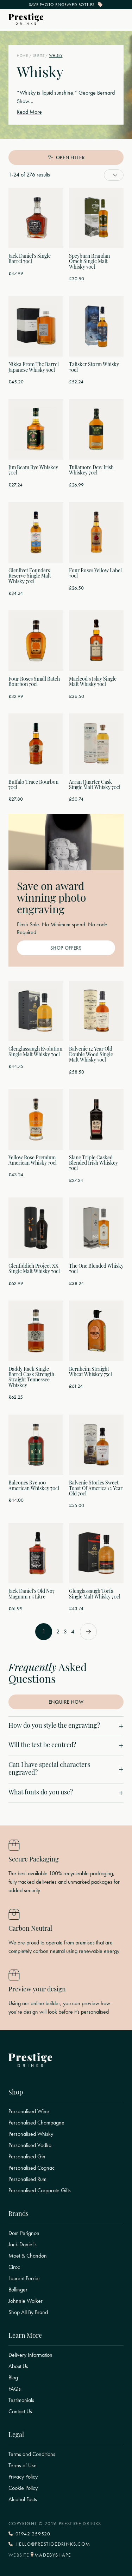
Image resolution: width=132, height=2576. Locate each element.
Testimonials (21, 2400)
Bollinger (17, 2289)
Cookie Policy (23, 2488)
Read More (29, 111)
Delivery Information (30, 2355)
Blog (13, 2377)
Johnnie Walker (25, 2301)
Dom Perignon (23, 2233)
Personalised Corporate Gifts (39, 2190)
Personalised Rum (27, 2179)
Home (22, 55)
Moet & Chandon (27, 2255)
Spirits (38, 55)
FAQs (14, 2388)
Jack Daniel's (22, 2244)
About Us (18, 2366)
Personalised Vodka (29, 2145)
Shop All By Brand (28, 2312)
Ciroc (14, 2267)
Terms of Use (22, 2465)
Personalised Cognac (31, 2167)
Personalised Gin (26, 2156)
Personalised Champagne (36, 2122)
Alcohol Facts (22, 2499)
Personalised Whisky (30, 2134)
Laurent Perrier (24, 2278)
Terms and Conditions (31, 2454)
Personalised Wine (28, 2111)
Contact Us (20, 2411)
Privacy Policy (23, 2476)
